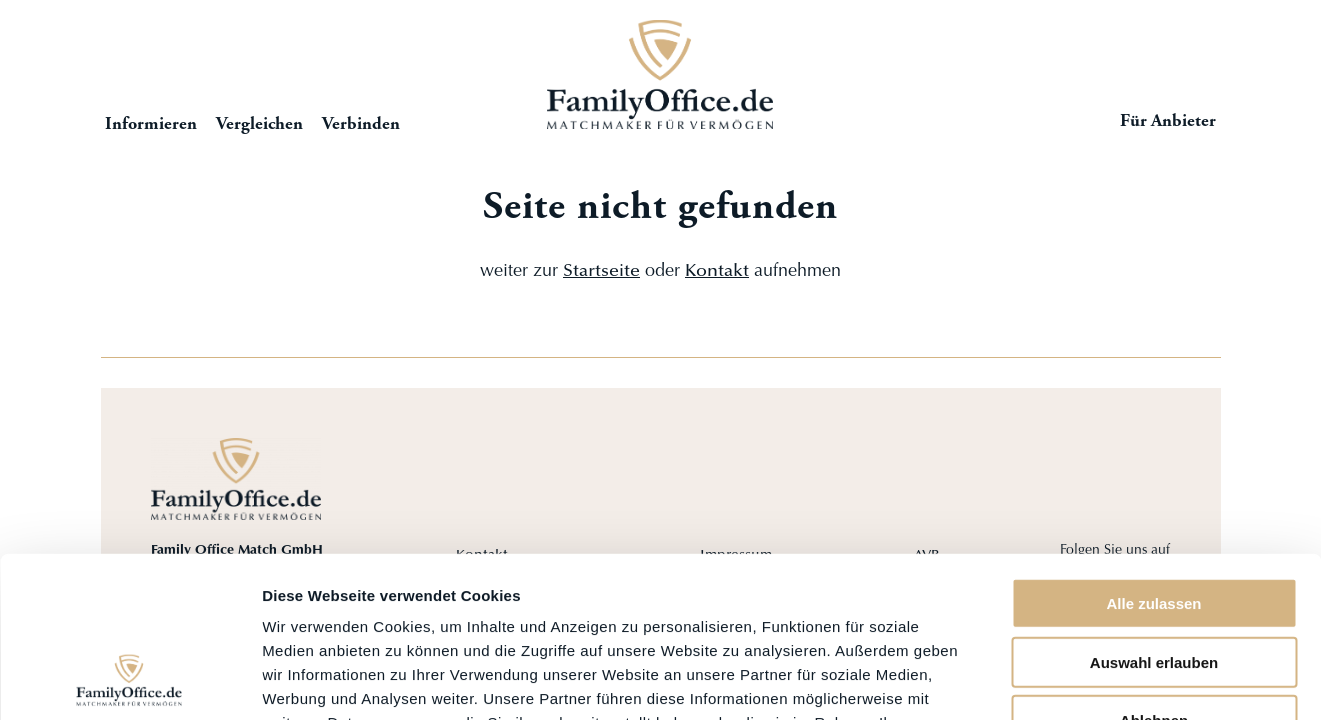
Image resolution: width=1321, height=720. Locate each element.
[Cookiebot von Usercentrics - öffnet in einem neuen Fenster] (129, 681)
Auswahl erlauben (1154, 515)
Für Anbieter (1168, 122)
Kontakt (717, 272)
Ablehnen (1154, 573)
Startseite (661, 74)
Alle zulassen (1153, 456)
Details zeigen (1063, 680)
